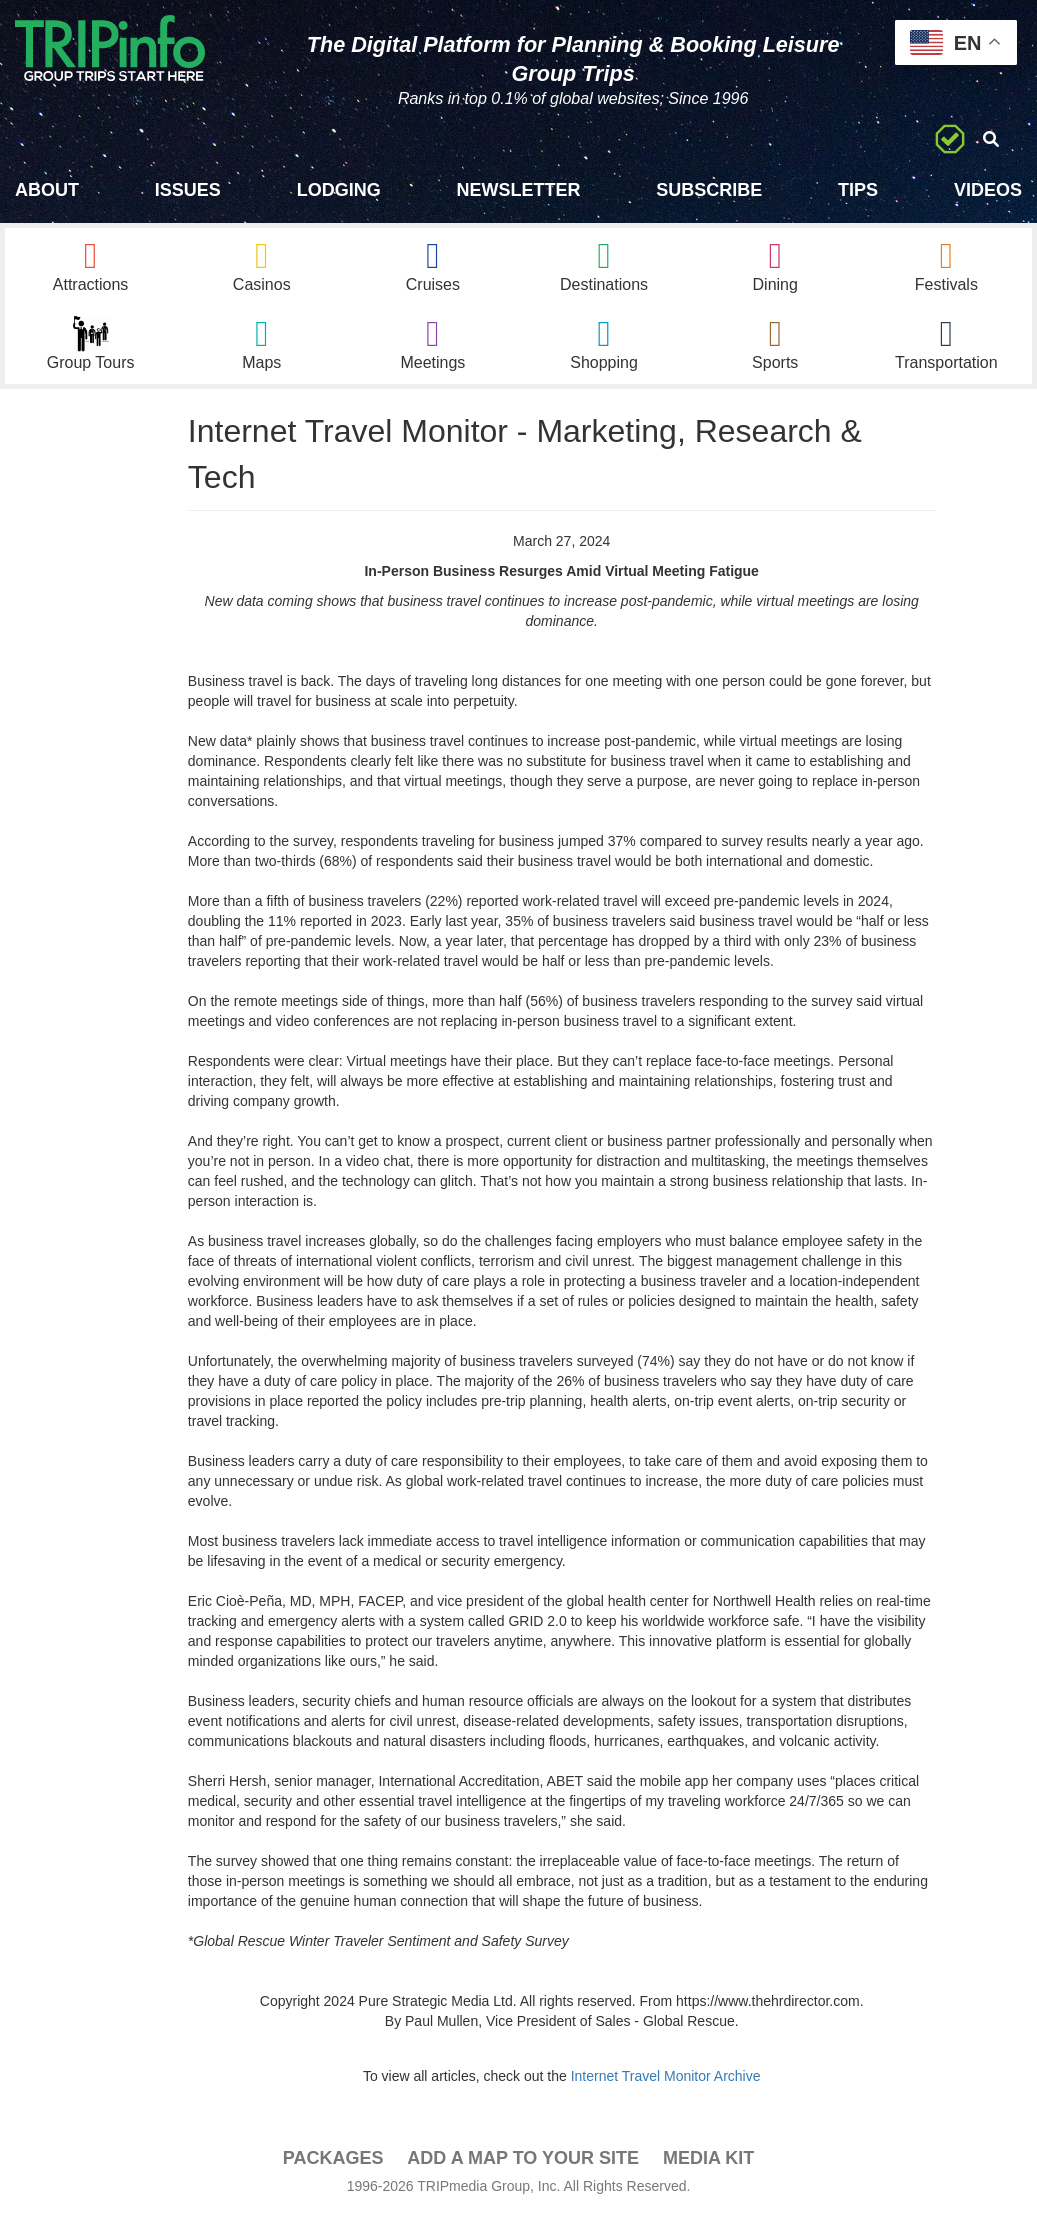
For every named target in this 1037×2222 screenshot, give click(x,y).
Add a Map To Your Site (523, 2163)
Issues (188, 190)
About (47, 190)
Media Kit (708, 2163)
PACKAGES (333, 2163)
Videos (988, 190)
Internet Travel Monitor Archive (666, 2081)
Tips (858, 190)
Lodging (339, 190)
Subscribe (709, 190)
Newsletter (518, 190)
